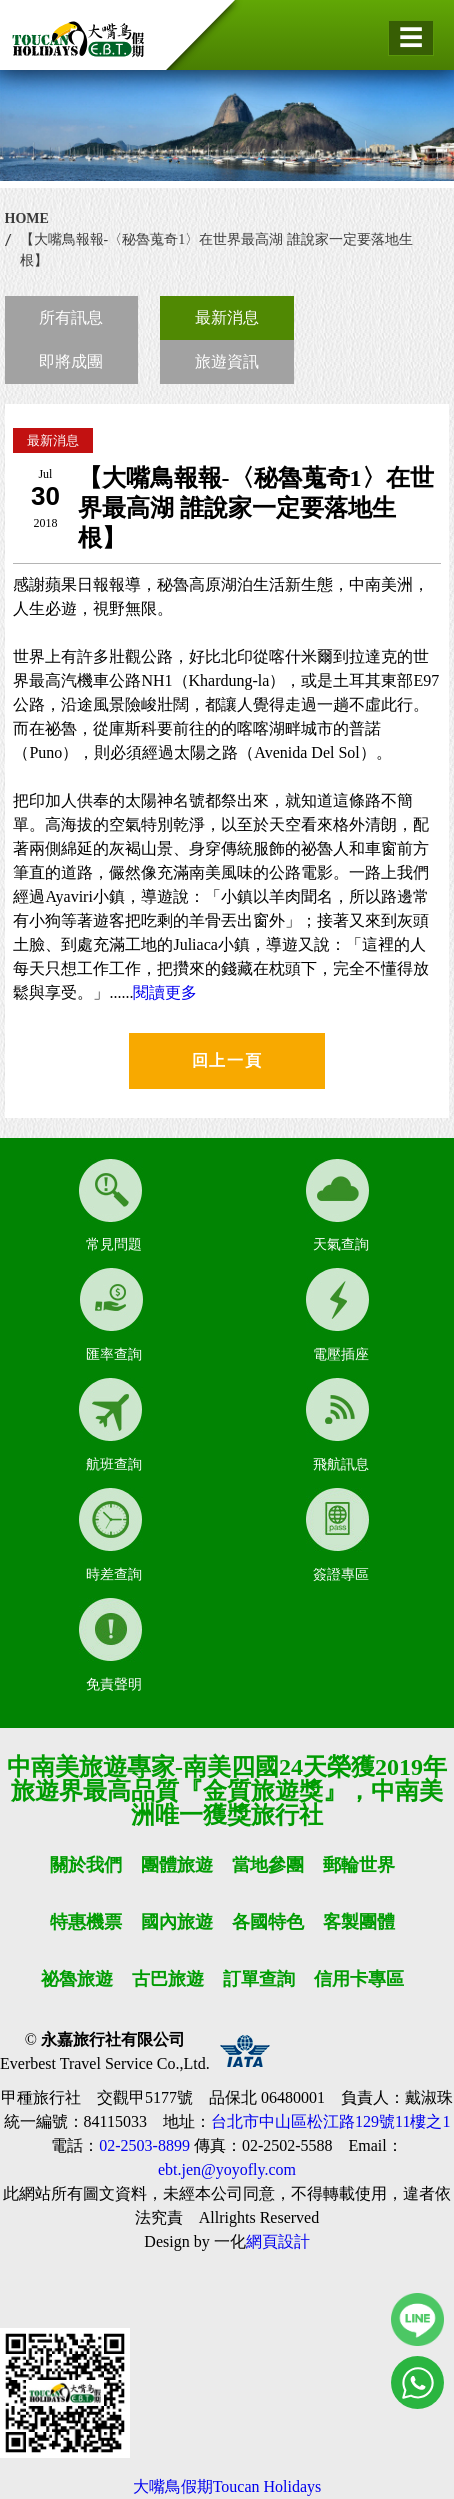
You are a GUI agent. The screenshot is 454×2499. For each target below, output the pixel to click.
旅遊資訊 (227, 361)
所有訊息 (71, 317)
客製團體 (359, 1922)
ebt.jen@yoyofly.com (227, 2169)
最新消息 (227, 317)
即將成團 (71, 361)
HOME (27, 218)
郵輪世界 (359, 1865)
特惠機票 (86, 1922)
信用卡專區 (359, 1979)
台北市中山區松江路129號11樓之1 (330, 2121)
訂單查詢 (259, 1979)
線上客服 (417, 2319)
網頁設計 (278, 2241)
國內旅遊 (177, 1922)
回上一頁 (227, 1060)
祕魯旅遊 (77, 1979)
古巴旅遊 (168, 1979)
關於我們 (86, 1865)
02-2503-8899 (144, 2145)
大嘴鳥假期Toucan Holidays (227, 2486)
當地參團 (268, 1865)
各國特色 (268, 1922)
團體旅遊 (177, 1865)
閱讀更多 (165, 992)
